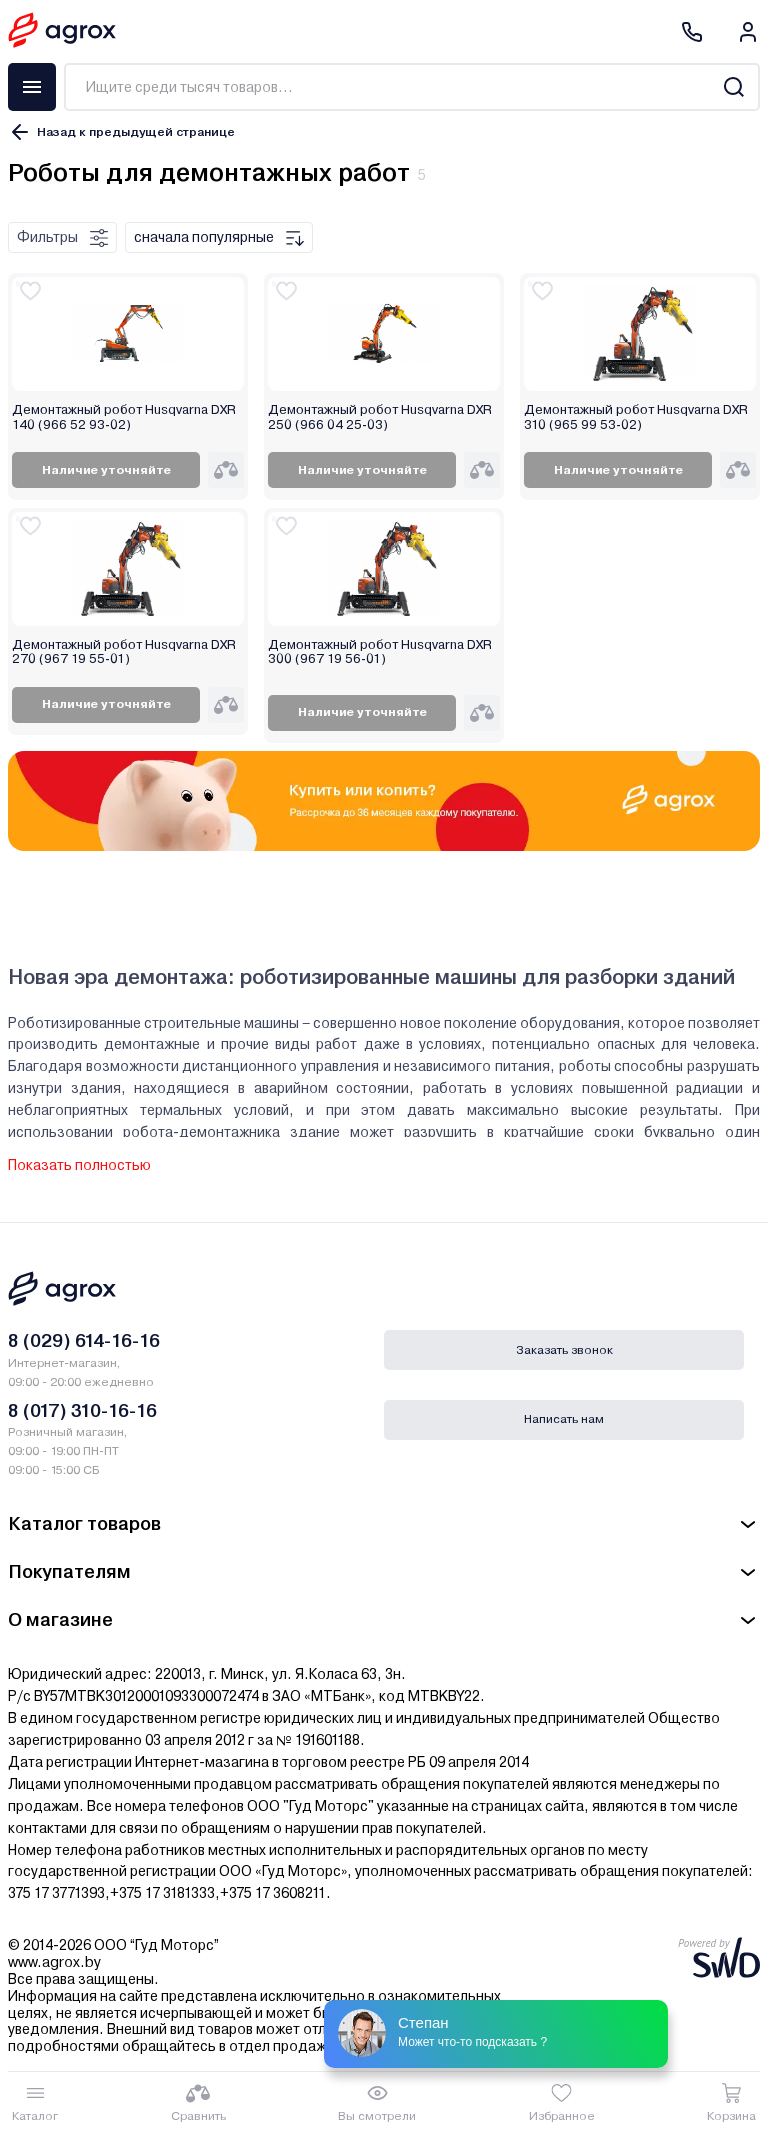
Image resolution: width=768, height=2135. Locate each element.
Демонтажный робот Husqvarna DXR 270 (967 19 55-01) (124, 652)
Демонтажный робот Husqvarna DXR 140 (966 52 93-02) (124, 417)
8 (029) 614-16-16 (84, 1340)
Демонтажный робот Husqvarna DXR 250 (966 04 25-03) (380, 417)
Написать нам (564, 1419)
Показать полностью (79, 1165)
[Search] (733, 87)
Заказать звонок (564, 1350)
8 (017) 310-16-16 (82, 1410)
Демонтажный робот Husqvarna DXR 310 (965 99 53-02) (636, 417)
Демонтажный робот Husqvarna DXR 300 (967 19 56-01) (380, 652)
